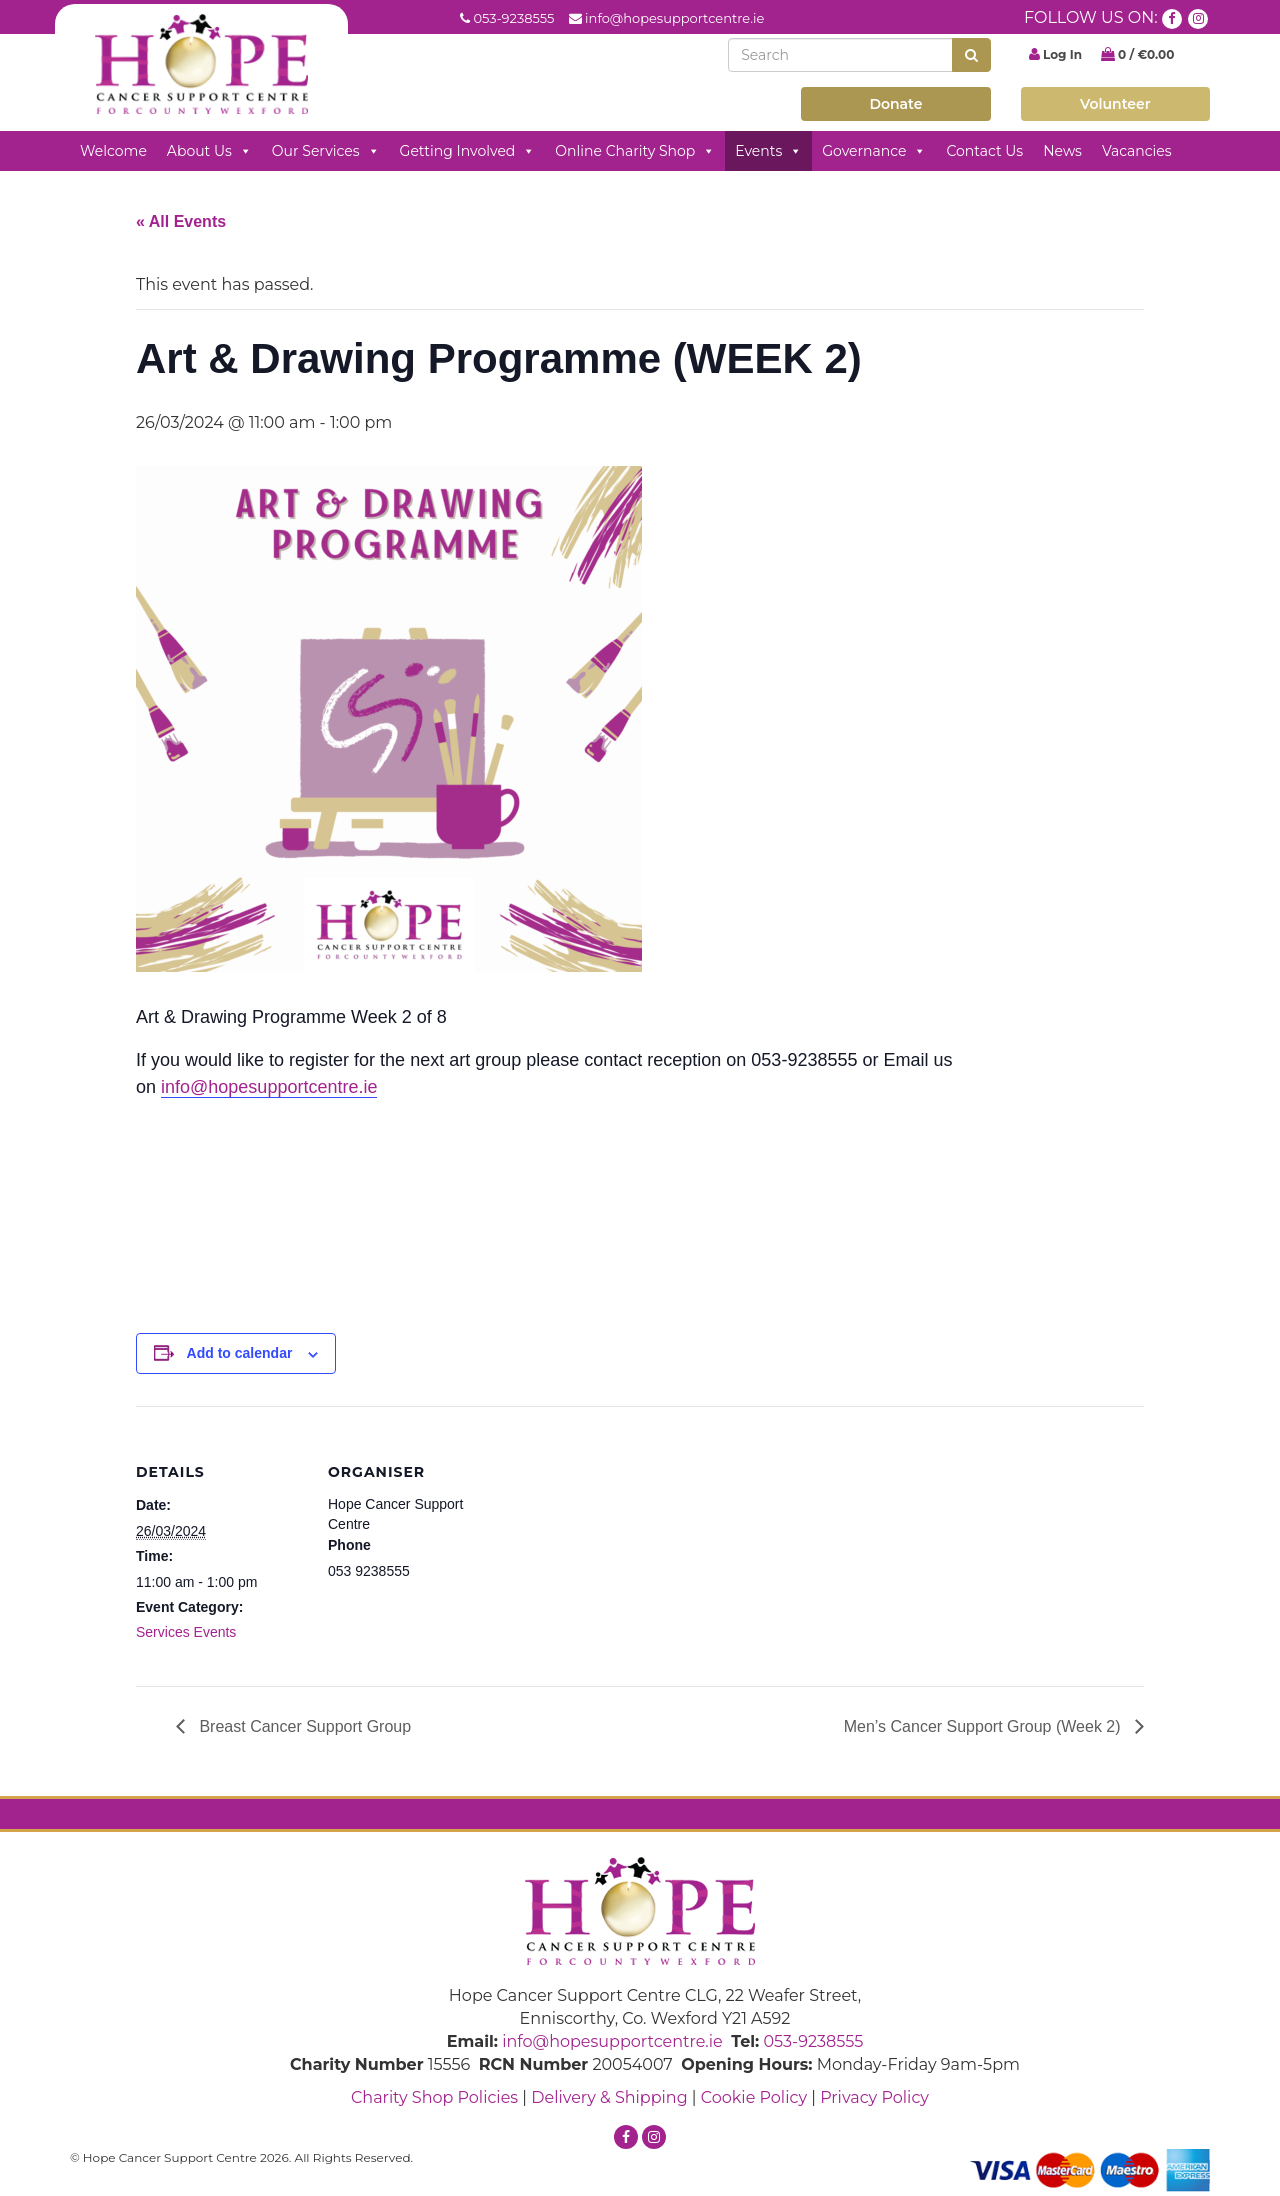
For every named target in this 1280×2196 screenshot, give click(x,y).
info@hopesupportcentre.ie (674, 18)
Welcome (113, 151)
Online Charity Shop (635, 151)
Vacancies (1137, 151)
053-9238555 (513, 18)
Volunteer (1115, 104)
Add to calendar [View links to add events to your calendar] (240, 1353)
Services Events (186, 1632)
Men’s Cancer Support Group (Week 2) (984, 1726)
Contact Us (984, 151)
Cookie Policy (754, 2097)
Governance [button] (874, 151)
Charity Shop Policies (434, 2097)
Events (768, 151)
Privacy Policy (874, 2097)
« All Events (181, 221)
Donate (895, 104)
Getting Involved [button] (468, 151)
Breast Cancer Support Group (303, 1726)
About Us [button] (209, 151)
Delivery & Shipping (609, 2097)
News (1062, 151)
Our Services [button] (326, 151)
